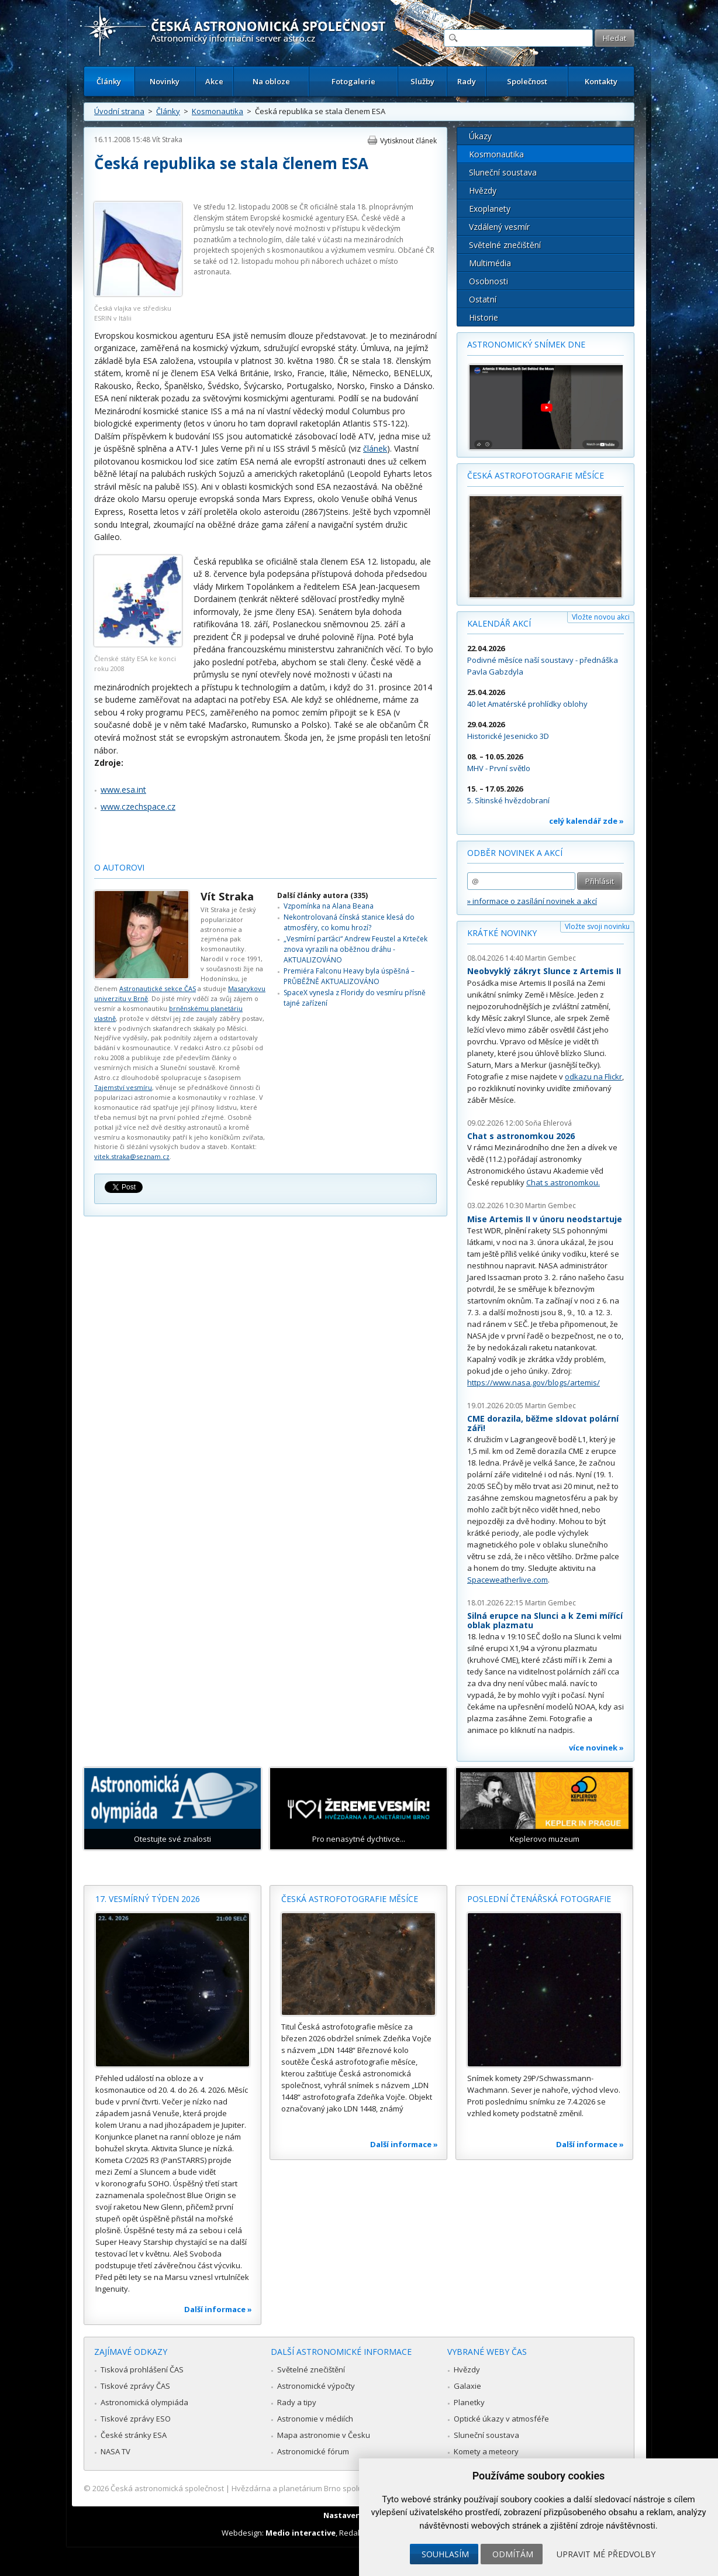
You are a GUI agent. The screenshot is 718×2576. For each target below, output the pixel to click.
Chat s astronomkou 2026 (521, 1135)
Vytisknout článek (408, 141)
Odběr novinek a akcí (514, 852)
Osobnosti (488, 281)
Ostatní (482, 299)
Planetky (469, 2402)
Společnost (527, 81)
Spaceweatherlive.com (507, 1579)
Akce (214, 81)
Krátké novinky (502, 932)
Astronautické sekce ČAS (157, 988)
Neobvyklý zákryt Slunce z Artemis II (544, 970)
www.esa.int (123, 789)
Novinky (165, 81)
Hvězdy (482, 190)
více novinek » (596, 1747)
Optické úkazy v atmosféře (501, 2418)
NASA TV (115, 2451)
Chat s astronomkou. (563, 1182)
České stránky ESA (134, 2435)
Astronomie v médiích (315, 2418)
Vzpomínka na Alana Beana (329, 906)
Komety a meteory (486, 2451)
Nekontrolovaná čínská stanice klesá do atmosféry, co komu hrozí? (349, 922)
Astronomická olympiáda (144, 2402)
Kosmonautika (217, 111)
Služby (422, 81)
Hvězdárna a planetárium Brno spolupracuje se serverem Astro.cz (349, 2488)
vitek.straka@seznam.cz (132, 1156)
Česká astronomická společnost (167, 2488)
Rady (466, 81)
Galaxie (467, 2386)
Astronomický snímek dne (526, 344)
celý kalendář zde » (586, 821)
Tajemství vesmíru (123, 1087)
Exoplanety (489, 208)
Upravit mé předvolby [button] (606, 2554)
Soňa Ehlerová (548, 1123)
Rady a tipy (296, 2402)
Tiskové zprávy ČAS (135, 2386)
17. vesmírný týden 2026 (147, 1898)
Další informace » (218, 2309)
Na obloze (271, 81)
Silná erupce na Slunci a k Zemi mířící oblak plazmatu (545, 1620)
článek (375, 448)
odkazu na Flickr (593, 1076)
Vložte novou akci (601, 617)
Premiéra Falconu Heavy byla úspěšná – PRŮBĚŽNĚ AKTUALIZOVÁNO (349, 976)
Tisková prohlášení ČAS (142, 2369)
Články (108, 81)
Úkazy (480, 136)
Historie (483, 317)
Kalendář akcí (499, 623)
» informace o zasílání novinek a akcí (532, 901)
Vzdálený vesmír (499, 226)
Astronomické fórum (313, 2451)
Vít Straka (167, 140)
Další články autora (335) (322, 895)
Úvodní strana (119, 111)
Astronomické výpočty (316, 2386)
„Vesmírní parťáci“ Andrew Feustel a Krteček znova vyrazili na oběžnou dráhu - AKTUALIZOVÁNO (355, 949)
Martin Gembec (550, 958)
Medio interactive (300, 2532)
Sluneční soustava (503, 172)
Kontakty (601, 81)
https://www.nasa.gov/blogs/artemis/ (533, 1382)
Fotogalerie (353, 81)
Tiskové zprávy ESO (136, 2418)
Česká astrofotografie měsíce (535, 475)
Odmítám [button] (512, 2554)
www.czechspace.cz (138, 806)
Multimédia (490, 263)
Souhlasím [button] (445, 2554)
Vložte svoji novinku (597, 926)
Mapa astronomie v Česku (323, 2435)
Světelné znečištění (505, 244)
